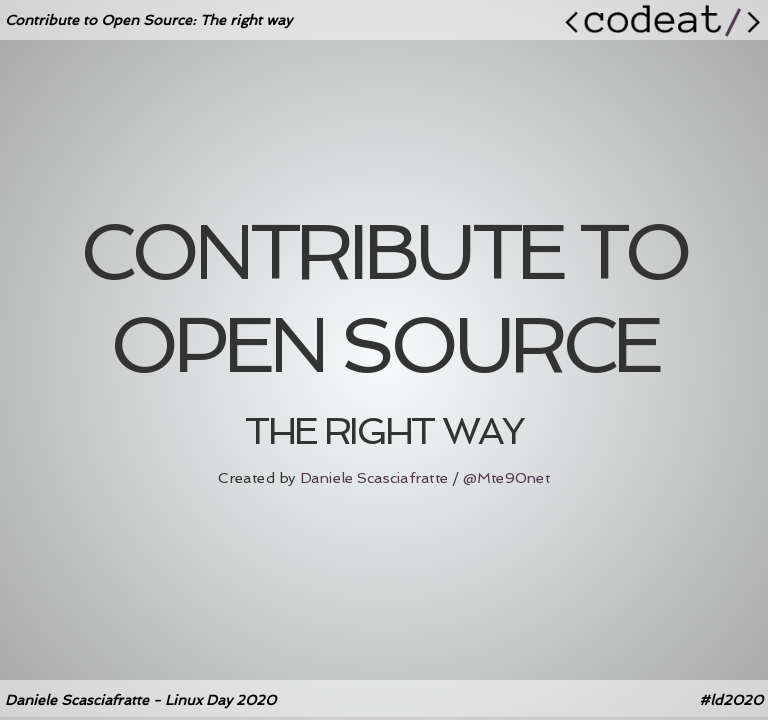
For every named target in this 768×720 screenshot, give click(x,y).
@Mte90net (506, 478)
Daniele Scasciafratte (374, 478)
